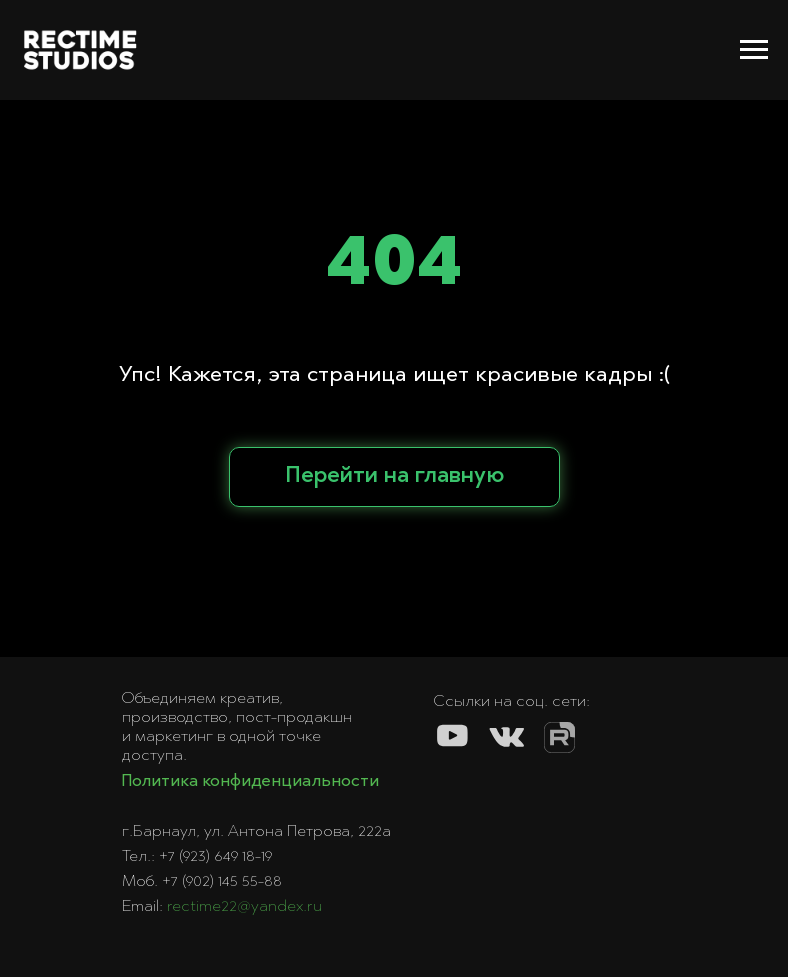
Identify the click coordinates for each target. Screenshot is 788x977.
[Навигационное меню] (754, 50)
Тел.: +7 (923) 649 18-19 (197, 857)
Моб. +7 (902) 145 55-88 (202, 882)
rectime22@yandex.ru (244, 907)
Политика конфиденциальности (250, 781)
